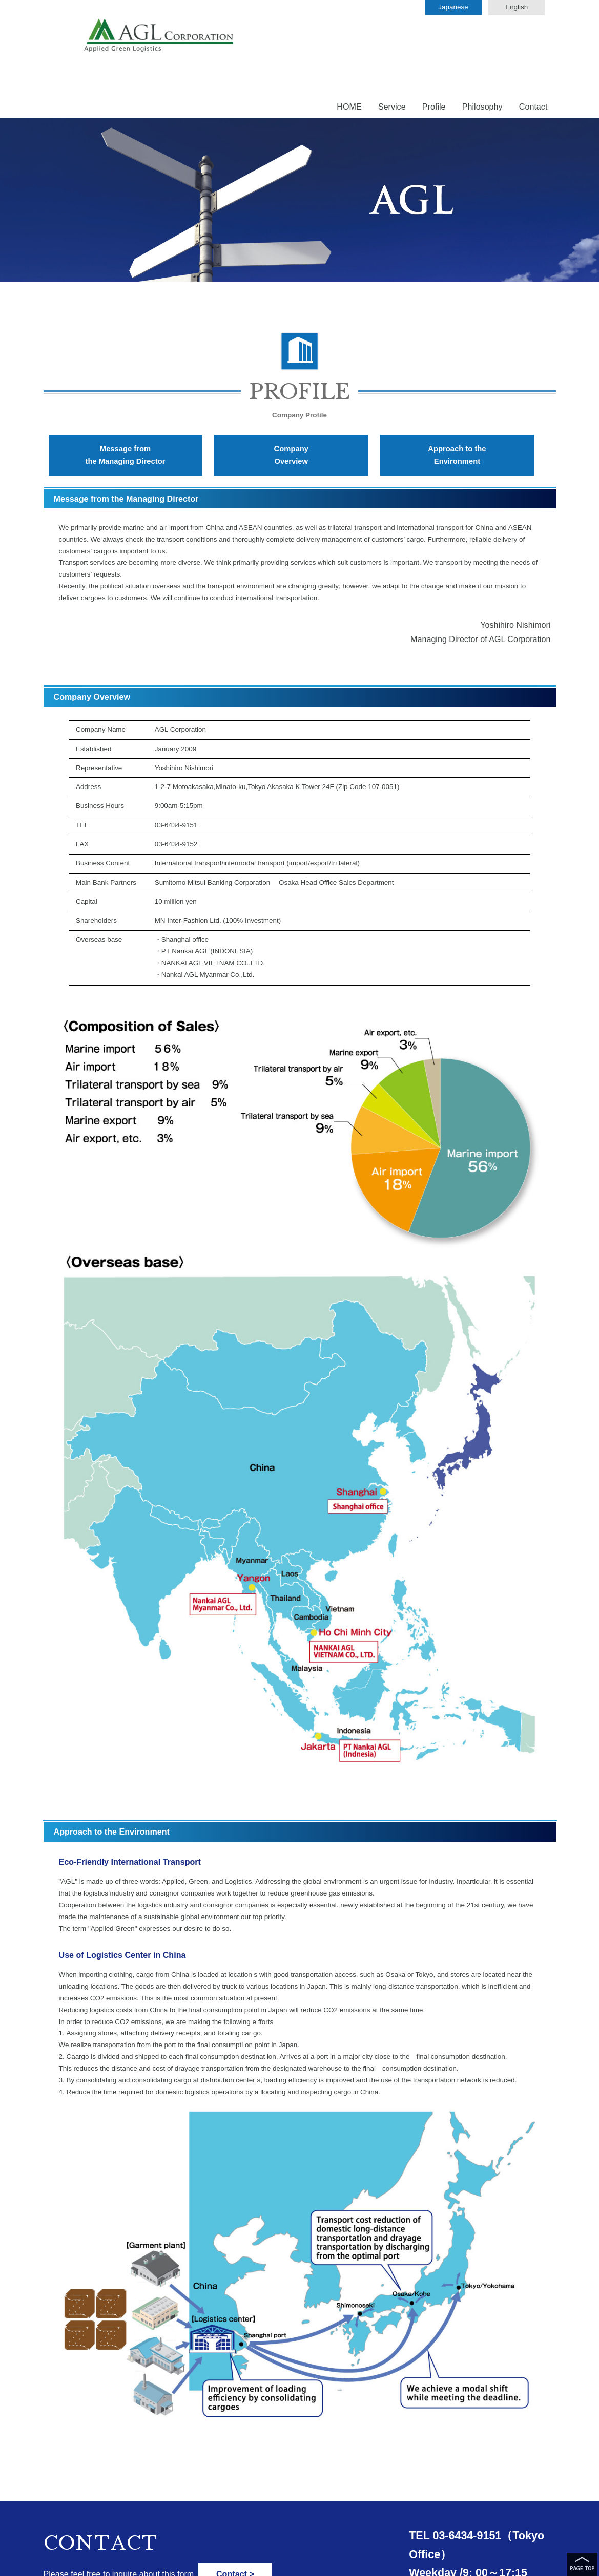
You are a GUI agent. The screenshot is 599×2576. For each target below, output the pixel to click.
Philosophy (482, 48)
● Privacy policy (68, 2563)
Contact (533, 48)
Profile (434, 48)
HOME (349, 48)
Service (392, 48)
